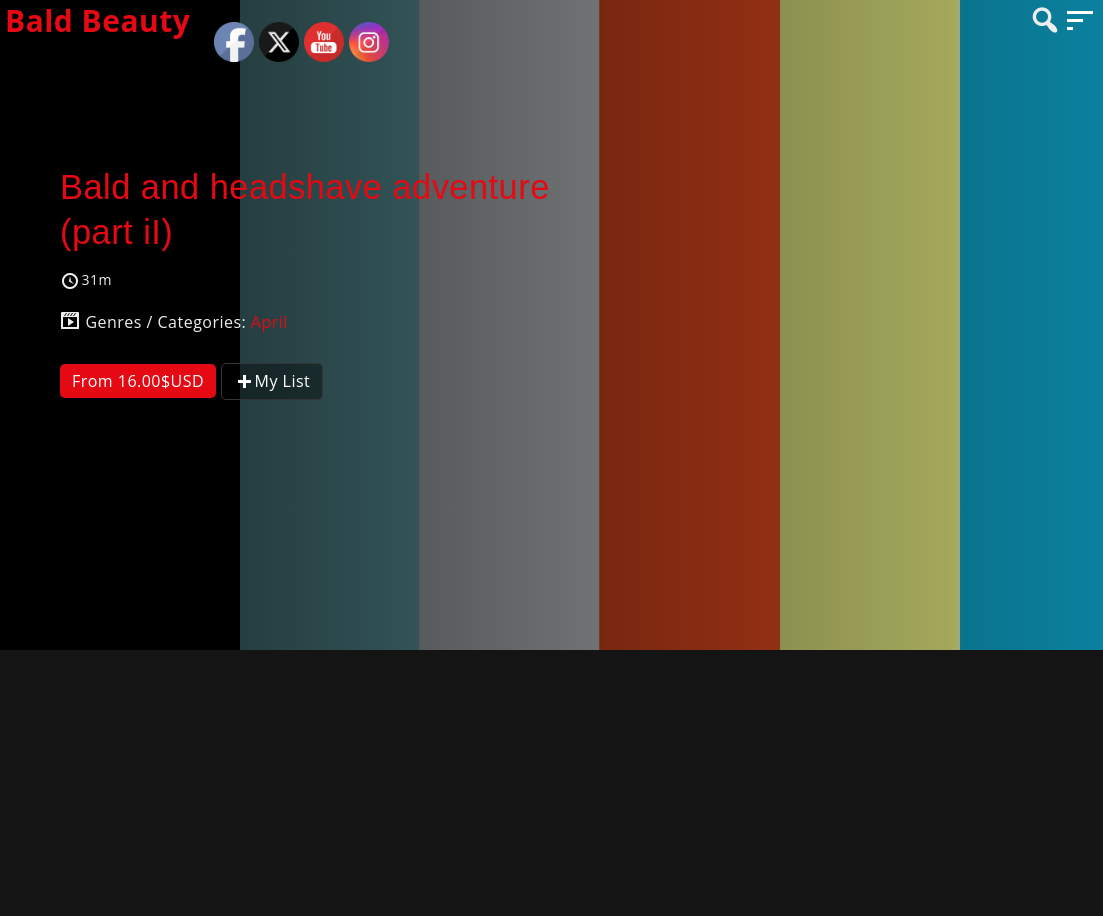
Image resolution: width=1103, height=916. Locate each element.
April (269, 322)
